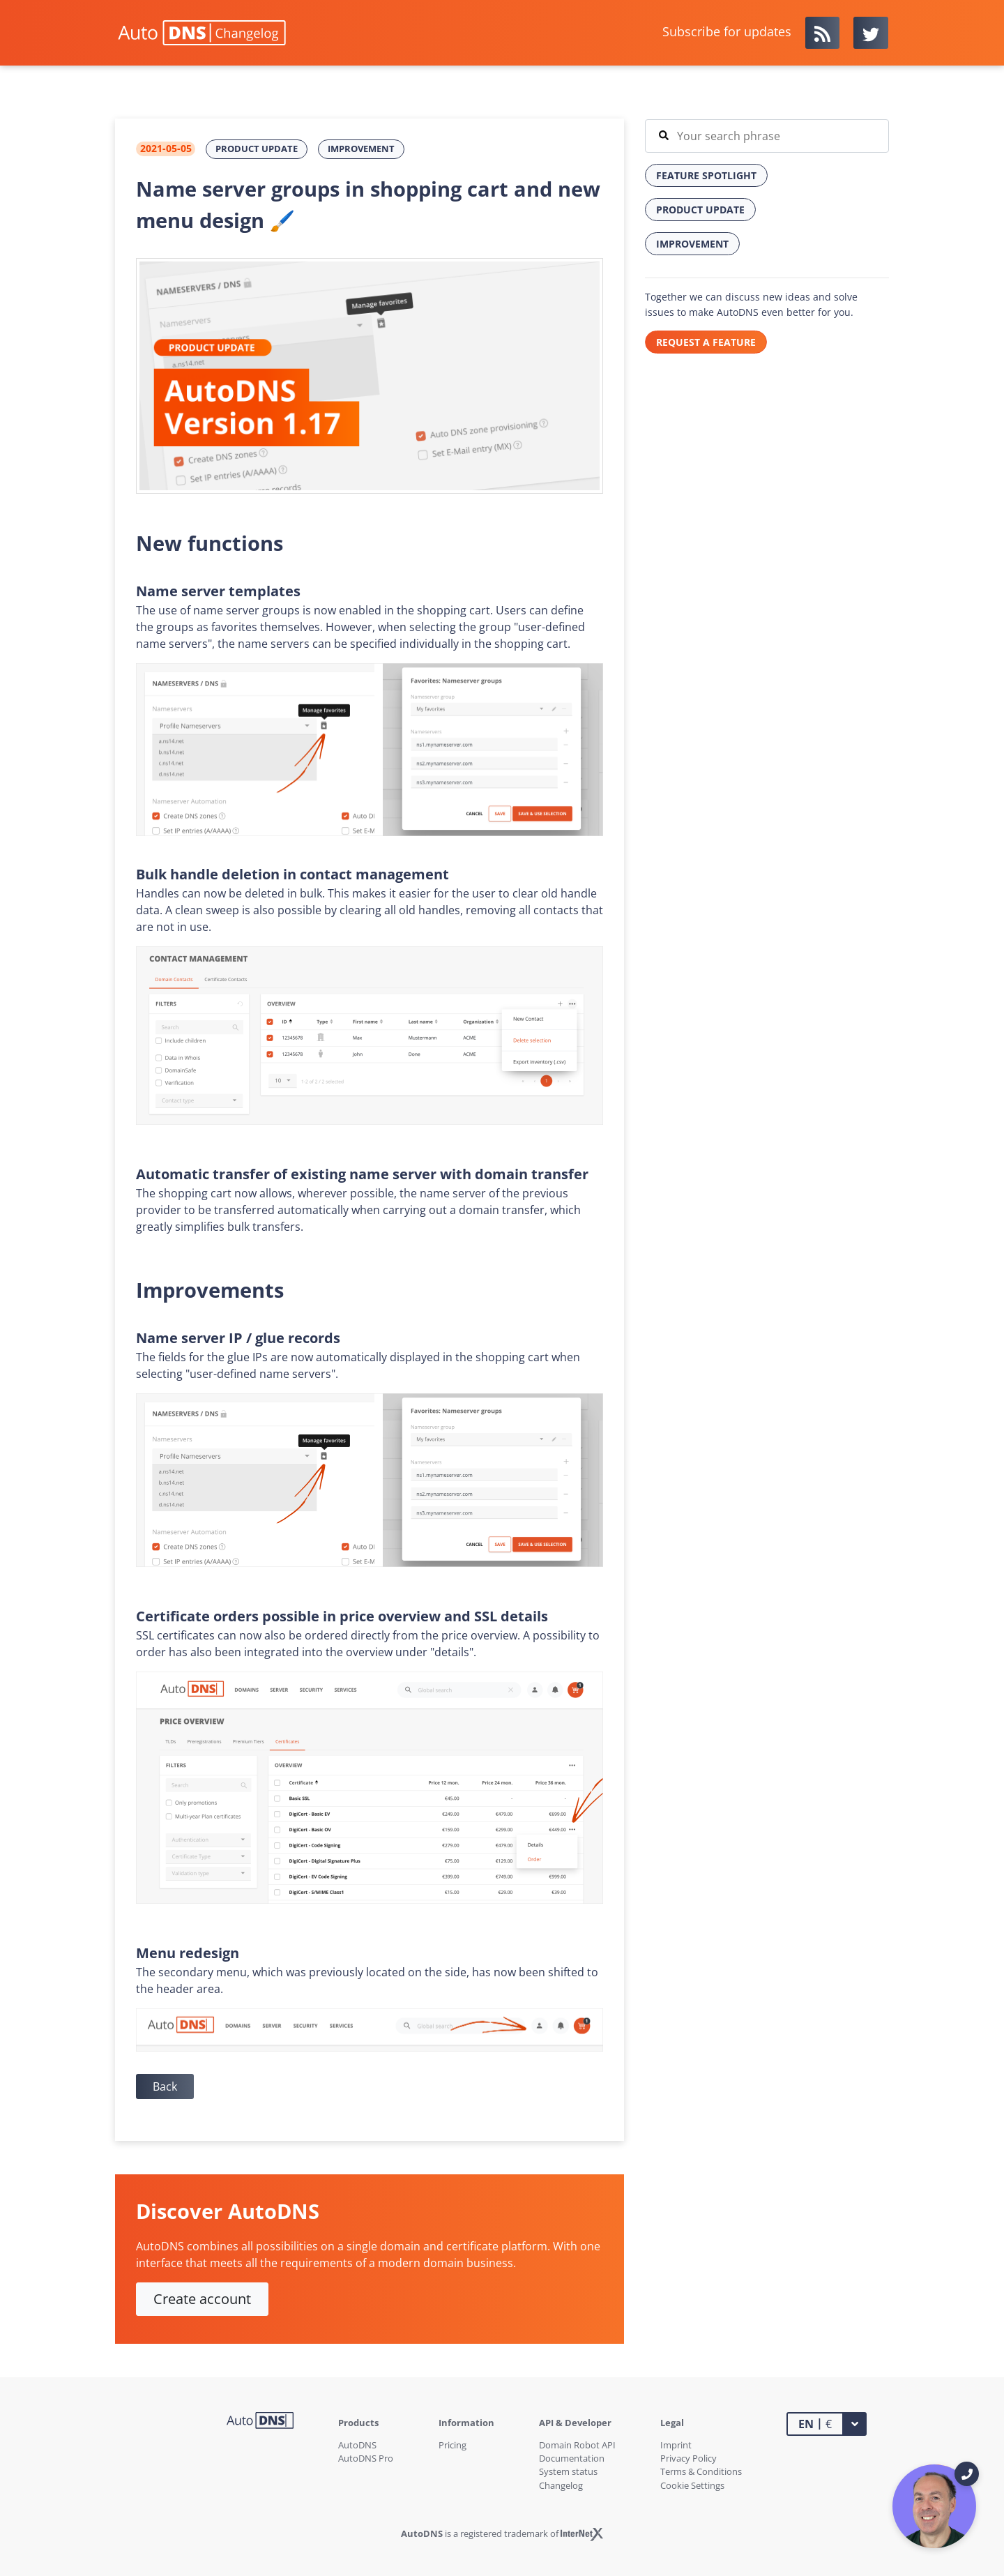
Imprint (676, 2445)
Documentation (571, 2458)
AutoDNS (357, 2445)
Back (165, 2086)
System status (568, 2471)
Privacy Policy (688, 2458)
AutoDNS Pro (365, 2458)
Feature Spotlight (706, 175)
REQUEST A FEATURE (706, 342)
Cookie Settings (692, 2485)
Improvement (361, 148)
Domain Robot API (577, 2445)
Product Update (256, 148)
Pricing (452, 2445)
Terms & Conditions (701, 2471)
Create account (202, 2298)
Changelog (561, 2485)
